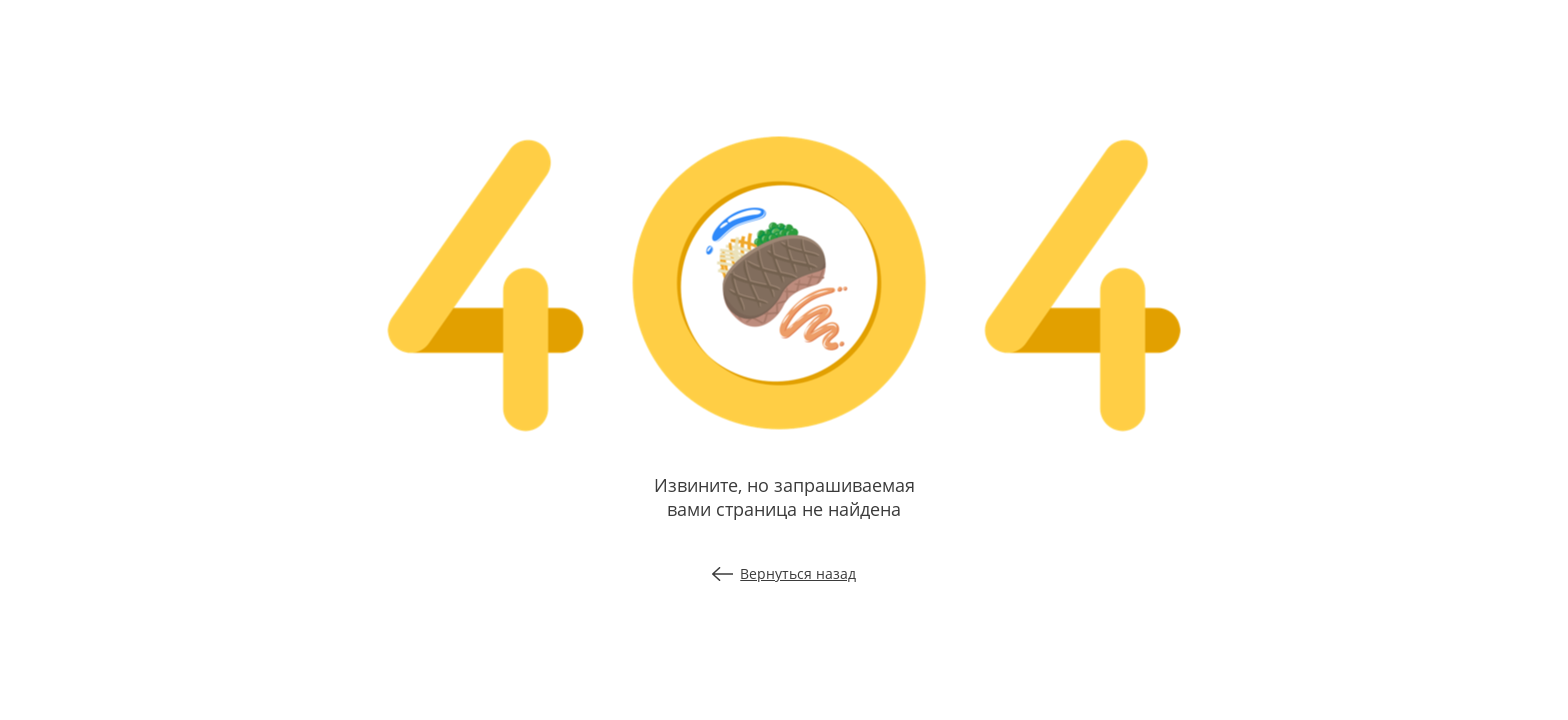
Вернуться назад (784, 573)
